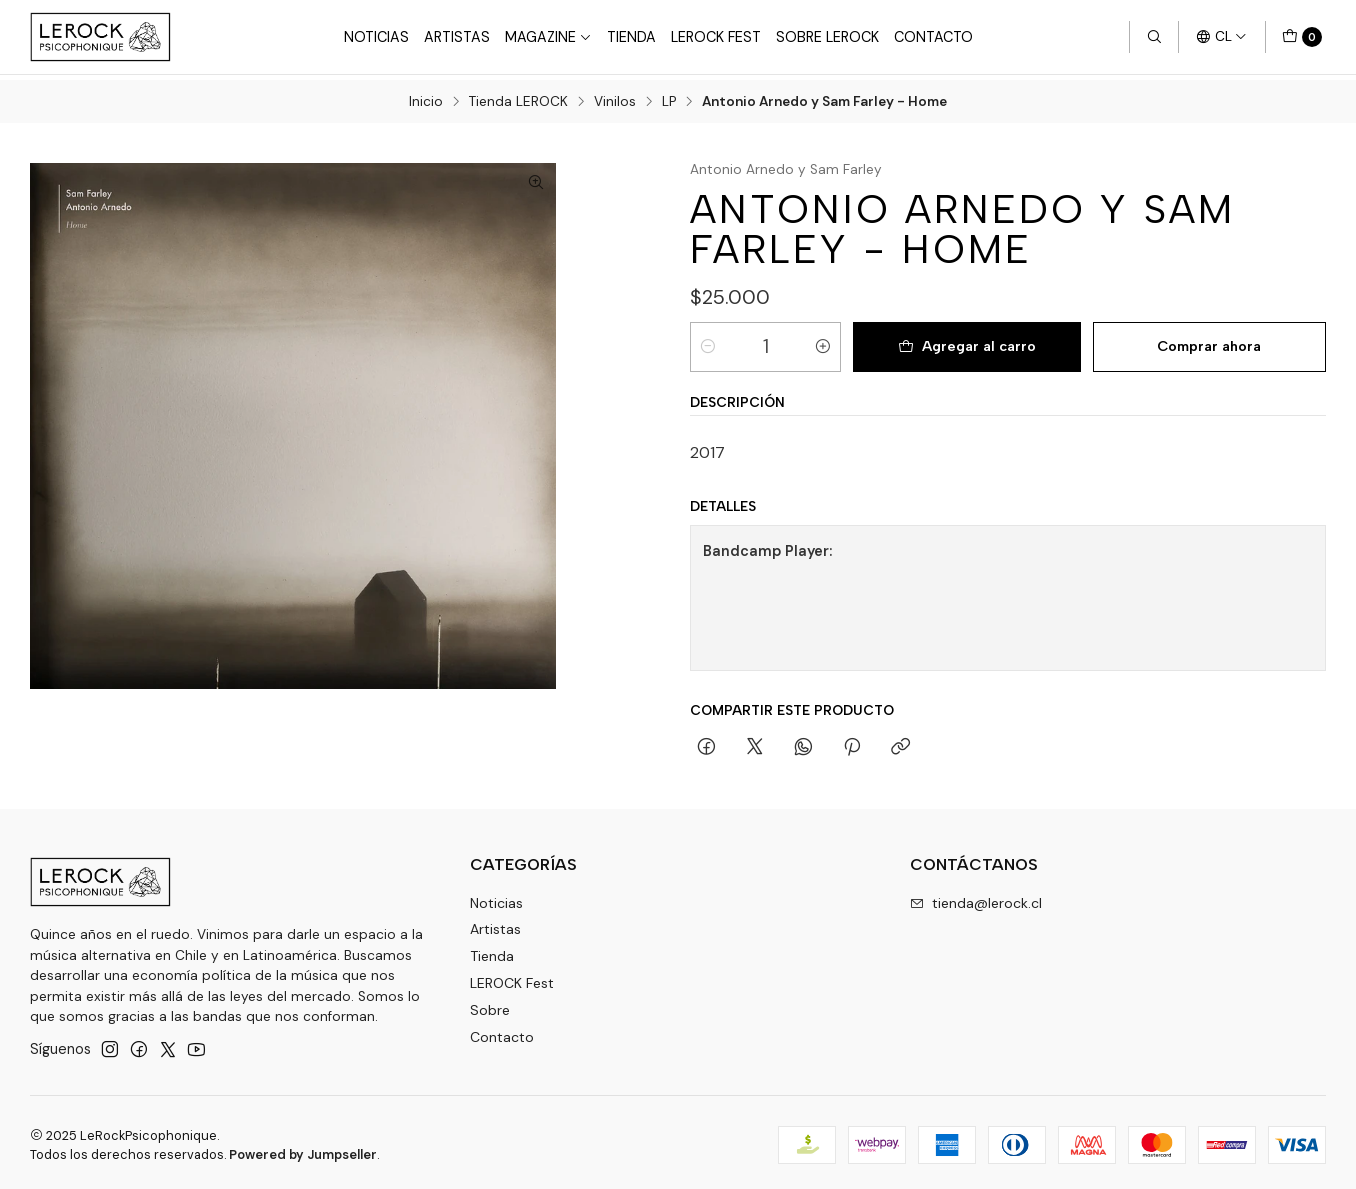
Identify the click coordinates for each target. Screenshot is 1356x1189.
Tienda (631, 37)
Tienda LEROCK (518, 97)
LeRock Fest (716, 37)
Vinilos (615, 97)
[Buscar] (1154, 37)
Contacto (933, 37)
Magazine (548, 37)
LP (669, 97)
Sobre (490, 1005)
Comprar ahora (1209, 341)
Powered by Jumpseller (303, 1149)
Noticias (376, 37)
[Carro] (1302, 37)
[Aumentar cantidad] (823, 341)
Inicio (426, 97)
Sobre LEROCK (827, 37)
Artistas (457, 37)
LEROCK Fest (512, 978)
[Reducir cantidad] (708, 341)
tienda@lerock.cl (976, 897)
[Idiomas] (1221, 37)
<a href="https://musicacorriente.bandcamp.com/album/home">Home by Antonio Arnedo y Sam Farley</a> (1119, 593)
